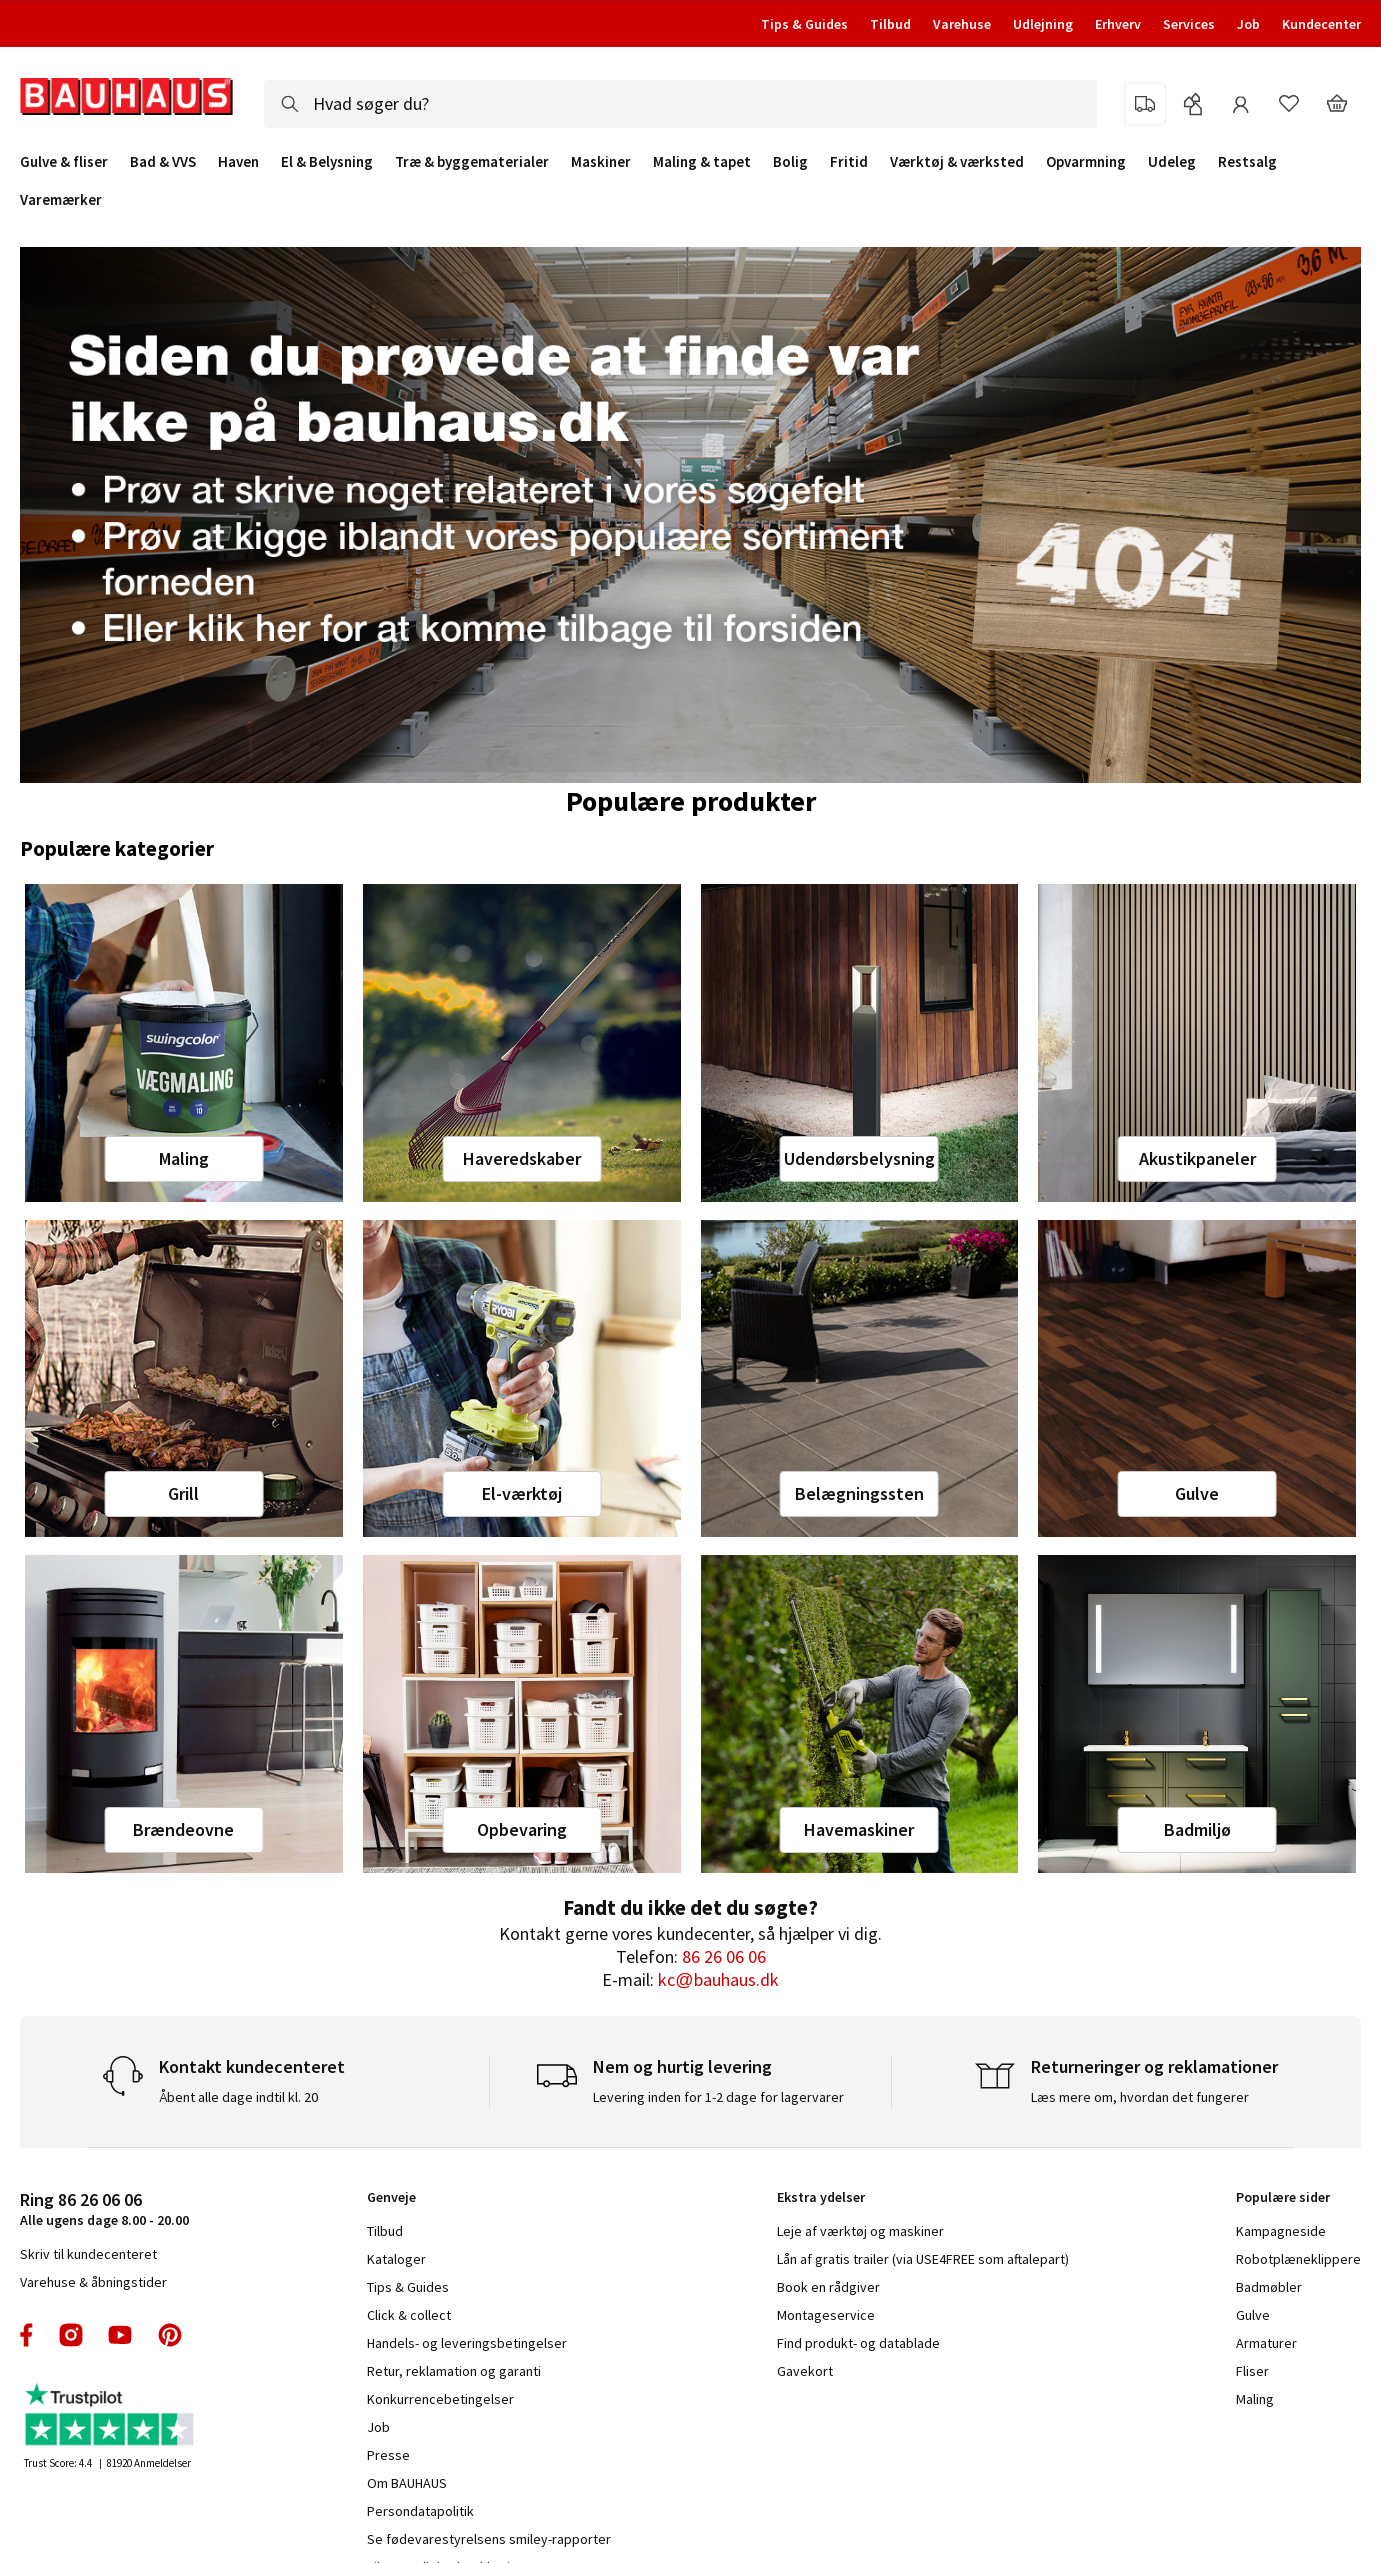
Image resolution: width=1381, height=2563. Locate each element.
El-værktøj (522, 1493)
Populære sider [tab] (1283, 2197)
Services (1189, 24)
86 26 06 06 (724, 1956)
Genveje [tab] (391, 2197)
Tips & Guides (804, 24)
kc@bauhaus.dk (718, 1979)
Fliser (1252, 2371)
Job (1248, 24)
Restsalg (1247, 162)
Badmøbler (1269, 2287)
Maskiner (601, 162)
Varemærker (61, 199)
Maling (184, 1158)
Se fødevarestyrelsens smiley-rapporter (489, 2539)
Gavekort (805, 2371)
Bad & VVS (163, 162)
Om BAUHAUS (407, 2483)
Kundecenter (1321, 24)
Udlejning (1043, 24)
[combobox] (680, 104)
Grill (183, 1493)
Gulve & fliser (64, 162)
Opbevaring (522, 1829)
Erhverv (1118, 24)
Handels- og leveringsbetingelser (467, 2343)
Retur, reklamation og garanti (454, 2371)
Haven (238, 162)
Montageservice (826, 2315)
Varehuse (962, 24)
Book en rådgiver (828, 2287)
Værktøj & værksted (957, 162)
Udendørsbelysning (859, 1158)
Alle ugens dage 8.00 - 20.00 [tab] (104, 2208)
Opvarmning (1086, 162)
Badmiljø (1197, 1829)
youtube (120, 2335)
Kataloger (396, 2259)
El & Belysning (327, 162)
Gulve (1197, 1493)
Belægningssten (859, 1493)
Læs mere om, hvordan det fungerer (1140, 2097)
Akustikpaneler (1197, 1158)
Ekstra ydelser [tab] (821, 2197)
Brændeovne (183, 1829)
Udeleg (1172, 162)
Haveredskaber (522, 1158)
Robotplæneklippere (1298, 2259)
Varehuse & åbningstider (93, 2282)
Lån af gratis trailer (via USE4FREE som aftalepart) (923, 2259)
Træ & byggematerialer (472, 162)
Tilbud (890, 24)
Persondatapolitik (420, 2511)
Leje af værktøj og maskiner (860, 2231)
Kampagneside (1281, 2231)
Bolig (790, 162)
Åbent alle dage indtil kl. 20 (238, 2097)
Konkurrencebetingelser (440, 2399)
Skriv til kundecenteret (88, 2254)
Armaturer (1266, 2343)
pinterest (170, 2335)
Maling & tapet (702, 162)
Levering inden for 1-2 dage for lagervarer (718, 2097)
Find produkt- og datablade (858, 2343)
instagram (71, 2335)
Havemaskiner (859, 1829)
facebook (27, 2335)
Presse (388, 2455)
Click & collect (409, 2315)
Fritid (849, 162)
